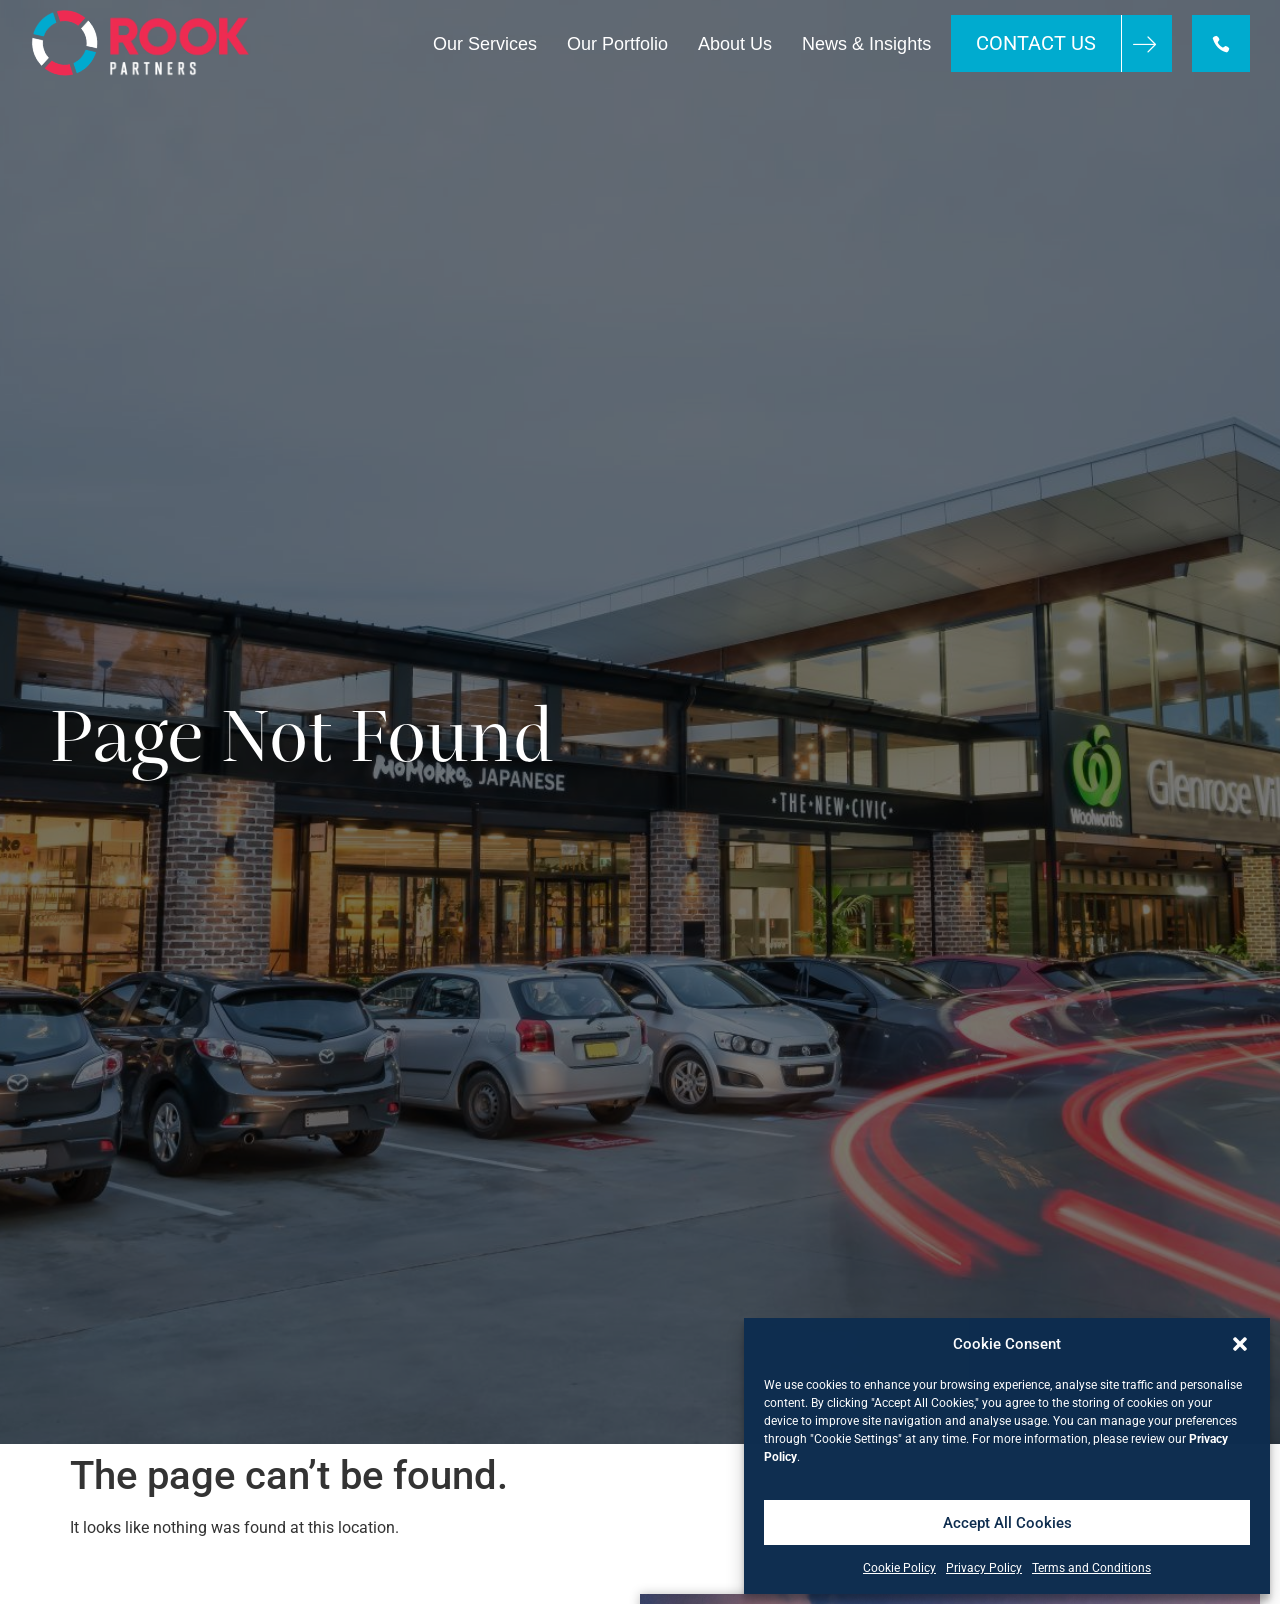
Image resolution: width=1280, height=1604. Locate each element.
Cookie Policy (899, 1568)
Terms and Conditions (1091, 1568)
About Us (735, 44)
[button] (1240, 1344)
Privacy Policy (984, 1568)
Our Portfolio (617, 44)
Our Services (485, 44)
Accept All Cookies (1007, 1523)
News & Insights (866, 44)
